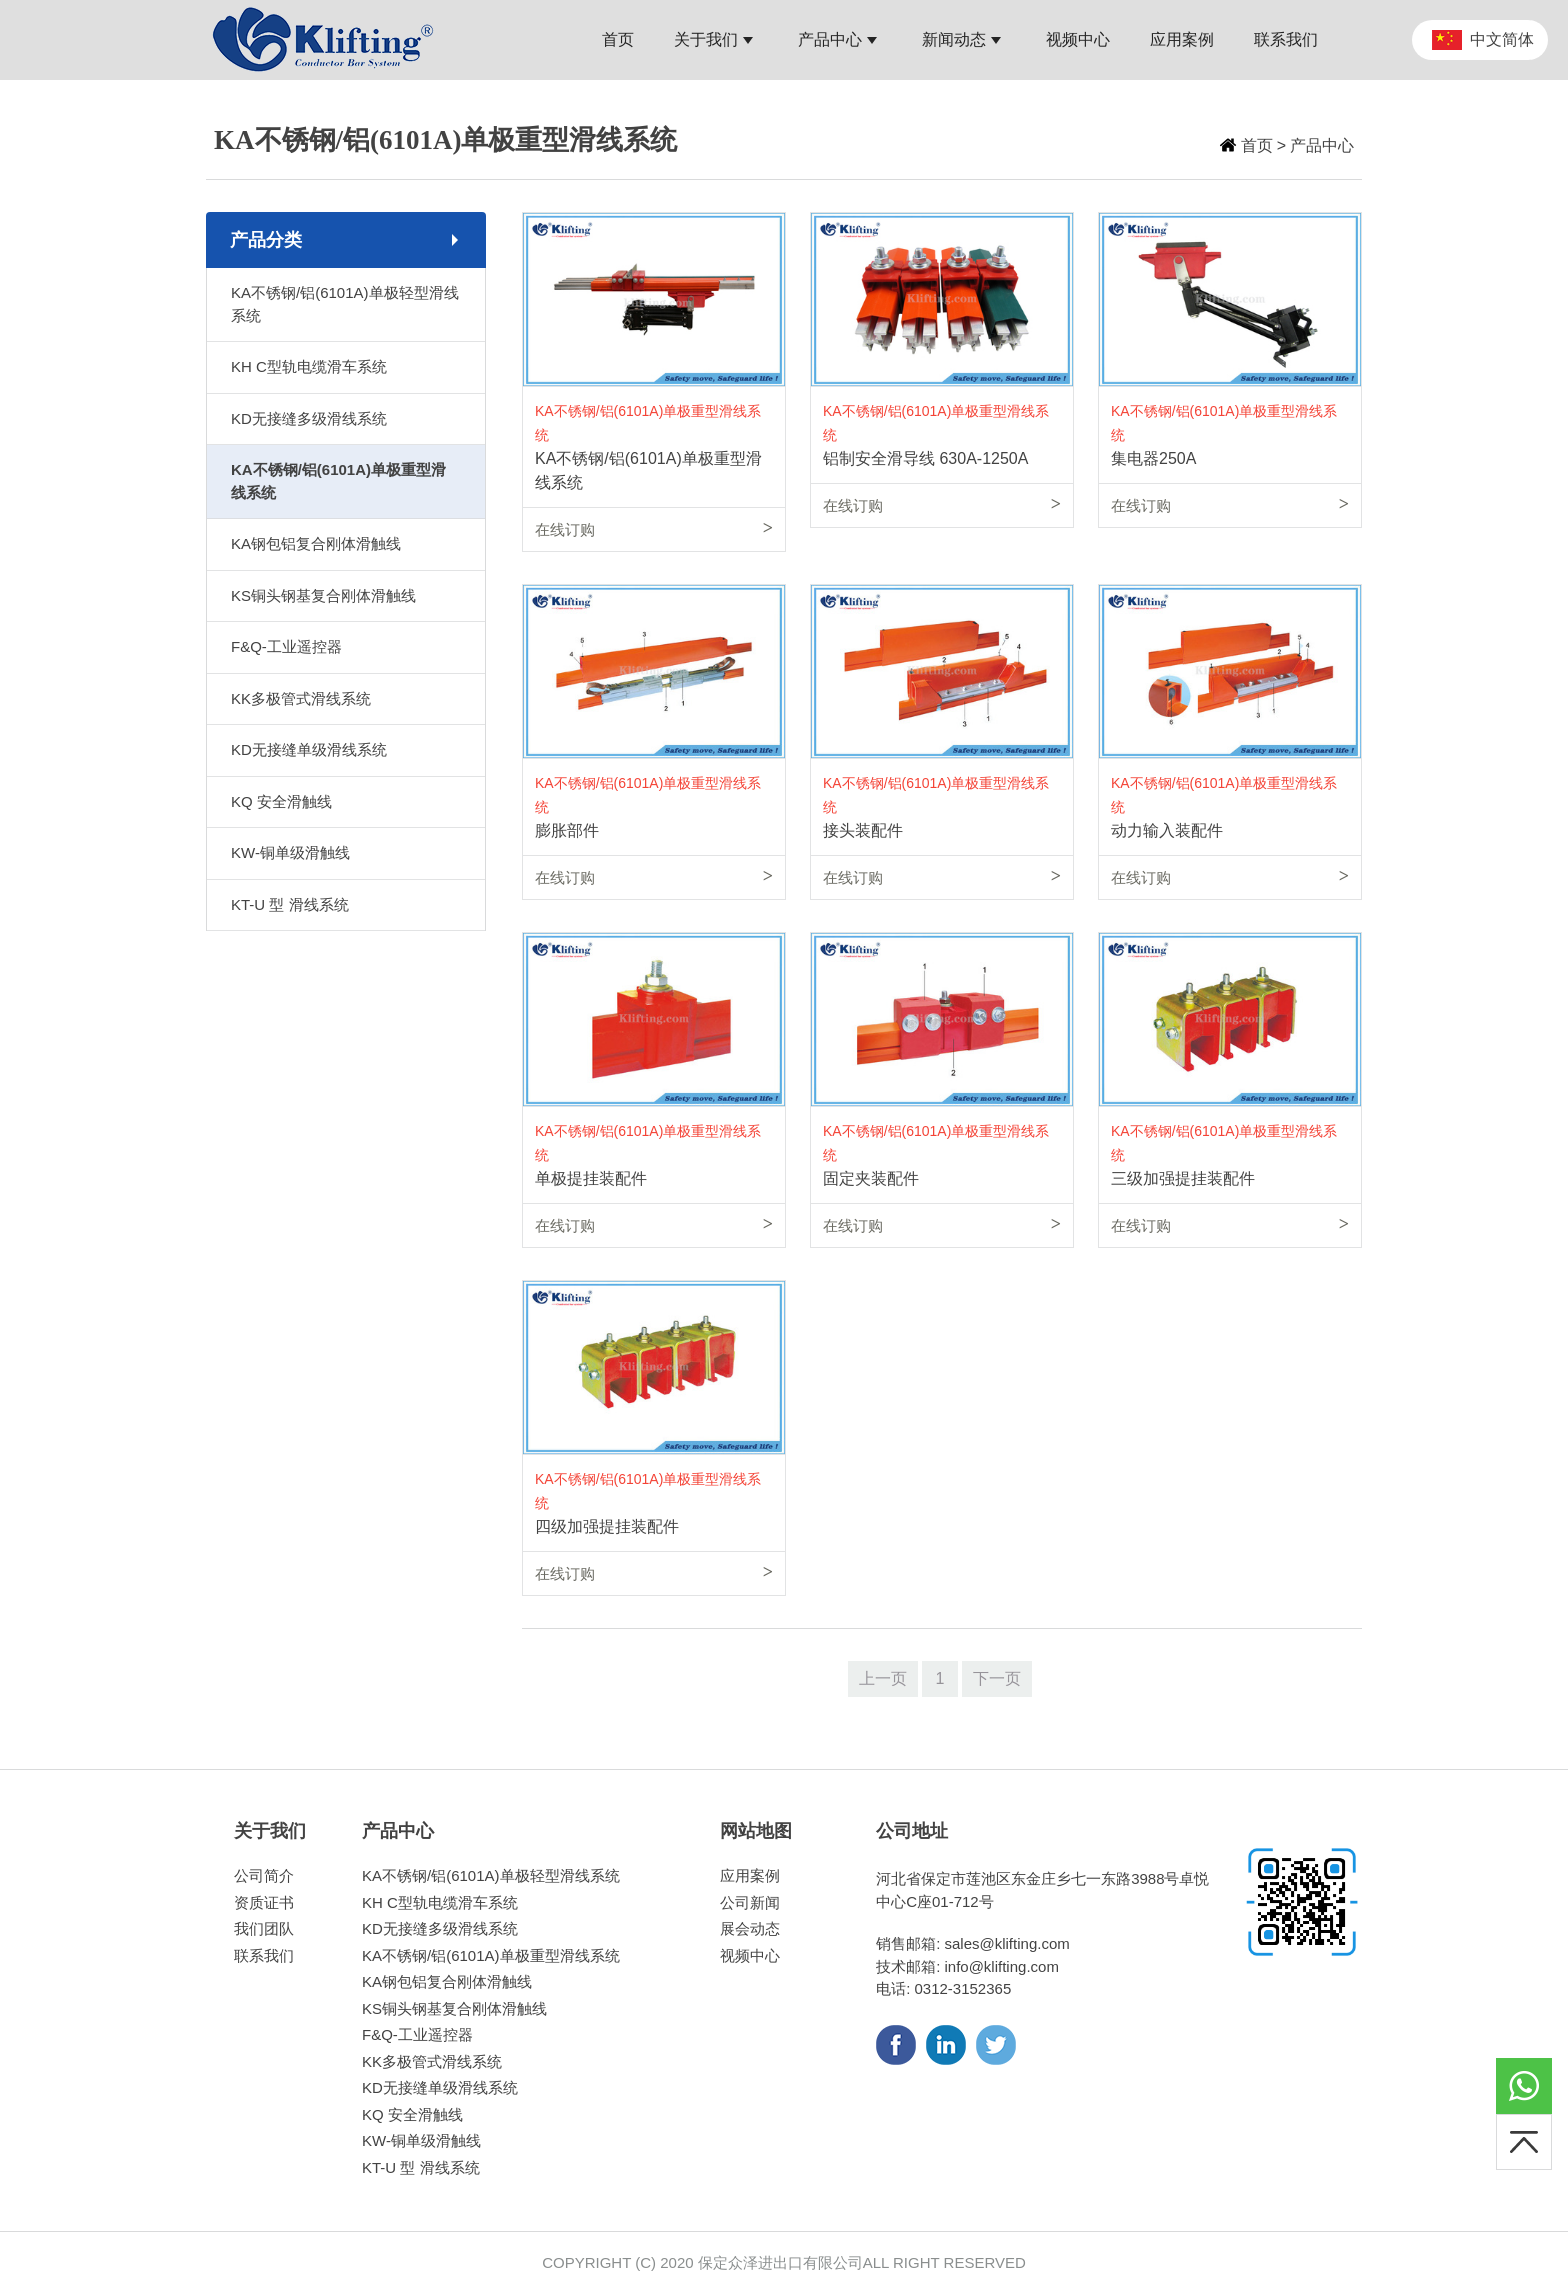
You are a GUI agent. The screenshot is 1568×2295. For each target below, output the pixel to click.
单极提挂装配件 (591, 1178)
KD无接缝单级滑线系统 (309, 749)
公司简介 (264, 1875)
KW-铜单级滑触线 (290, 852)
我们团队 (264, 1928)
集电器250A (1153, 458)
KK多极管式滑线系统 (301, 698)
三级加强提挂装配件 (1183, 1178)
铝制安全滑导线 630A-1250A (925, 458)
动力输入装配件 (1167, 830)
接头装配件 (863, 830)
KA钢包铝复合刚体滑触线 (316, 543)
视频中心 (750, 1955)
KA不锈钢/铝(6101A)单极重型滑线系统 (338, 481)
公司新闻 (750, 1902)
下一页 (997, 1678)
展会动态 (750, 1928)
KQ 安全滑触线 (281, 801)
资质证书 (264, 1902)
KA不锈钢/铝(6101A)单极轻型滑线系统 (345, 304)
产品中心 (1322, 145)
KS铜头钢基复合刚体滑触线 (323, 595)
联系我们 (264, 1955)
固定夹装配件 (871, 1178)
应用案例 (750, 1875)
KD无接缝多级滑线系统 (309, 418)
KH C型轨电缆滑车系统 (309, 366)
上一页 (883, 1678)
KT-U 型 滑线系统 (290, 904)
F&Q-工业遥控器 (286, 646)
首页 (1257, 145)
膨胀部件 (567, 830)
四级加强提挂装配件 (607, 1526)
